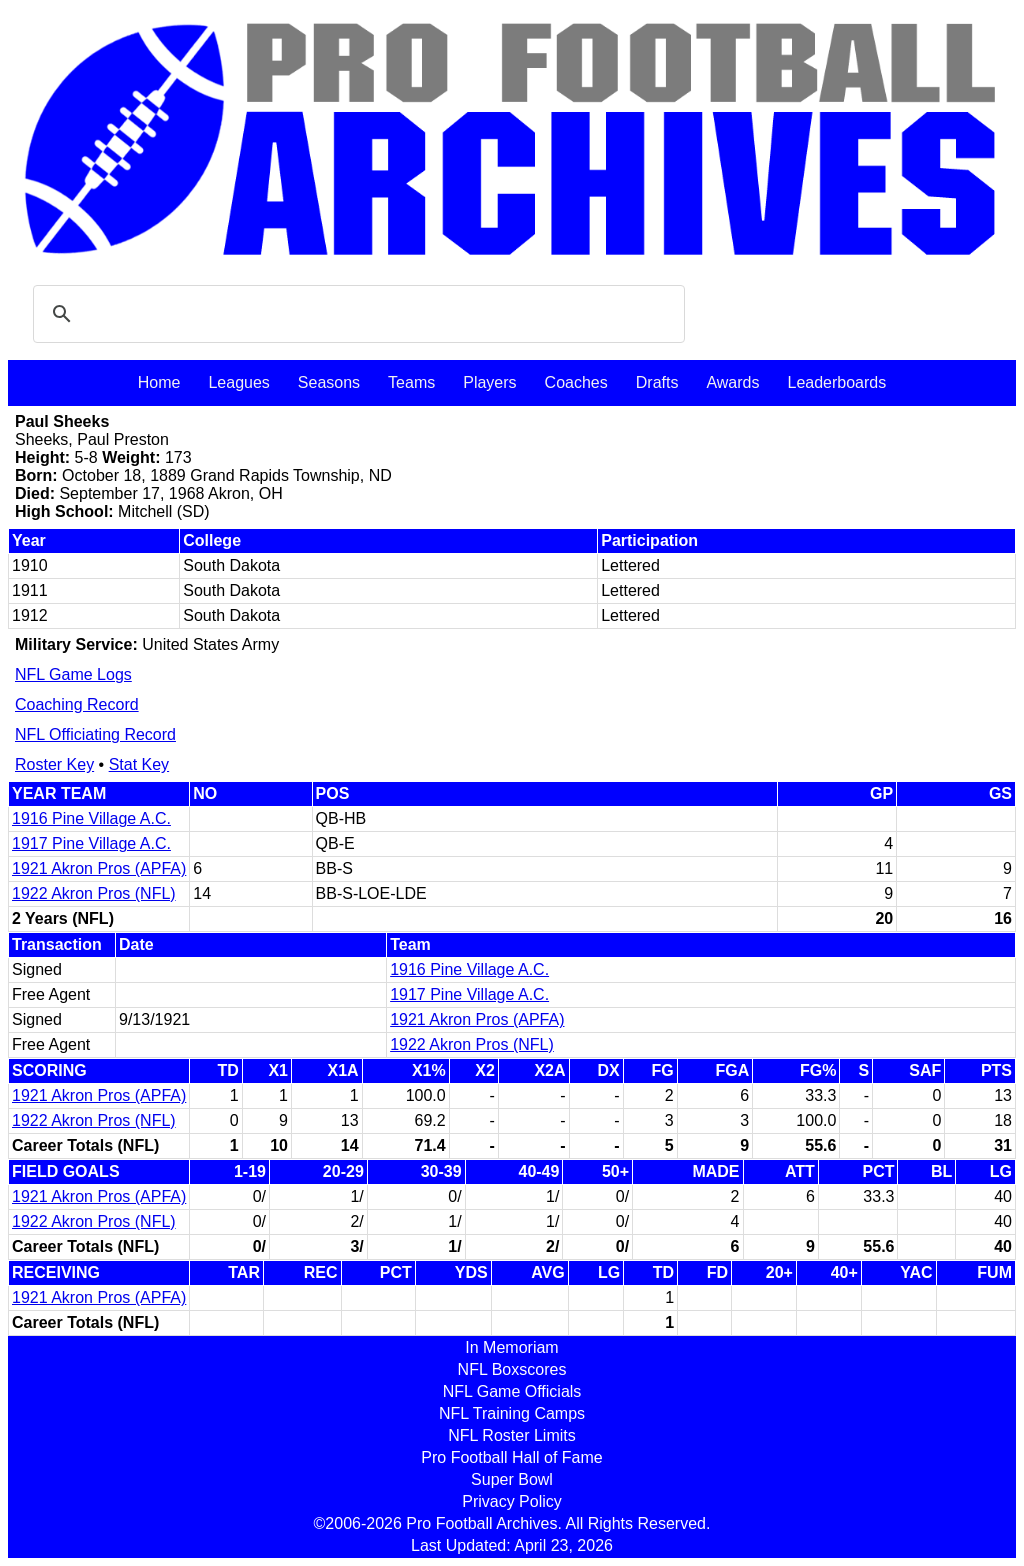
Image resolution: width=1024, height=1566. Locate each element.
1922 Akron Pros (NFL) (94, 893)
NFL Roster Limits (511, 1435)
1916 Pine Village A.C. (91, 818)
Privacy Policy (512, 1501)
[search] (356, 314)
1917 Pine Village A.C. (91, 843)
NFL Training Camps (512, 1413)
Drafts (657, 382)
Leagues (238, 382)
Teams (411, 382)
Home (159, 382)
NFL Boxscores (512, 1369)
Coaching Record (77, 704)
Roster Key (54, 764)
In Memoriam (511, 1347)
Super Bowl (512, 1479)
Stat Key (139, 764)
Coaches (576, 382)
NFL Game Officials (512, 1391)
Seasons (329, 382)
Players (489, 382)
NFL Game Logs (73, 674)
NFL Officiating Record (95, 734)
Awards (732, 382)
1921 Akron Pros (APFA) (99, 868)
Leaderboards (836, 382)
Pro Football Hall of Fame (511, 1457)
